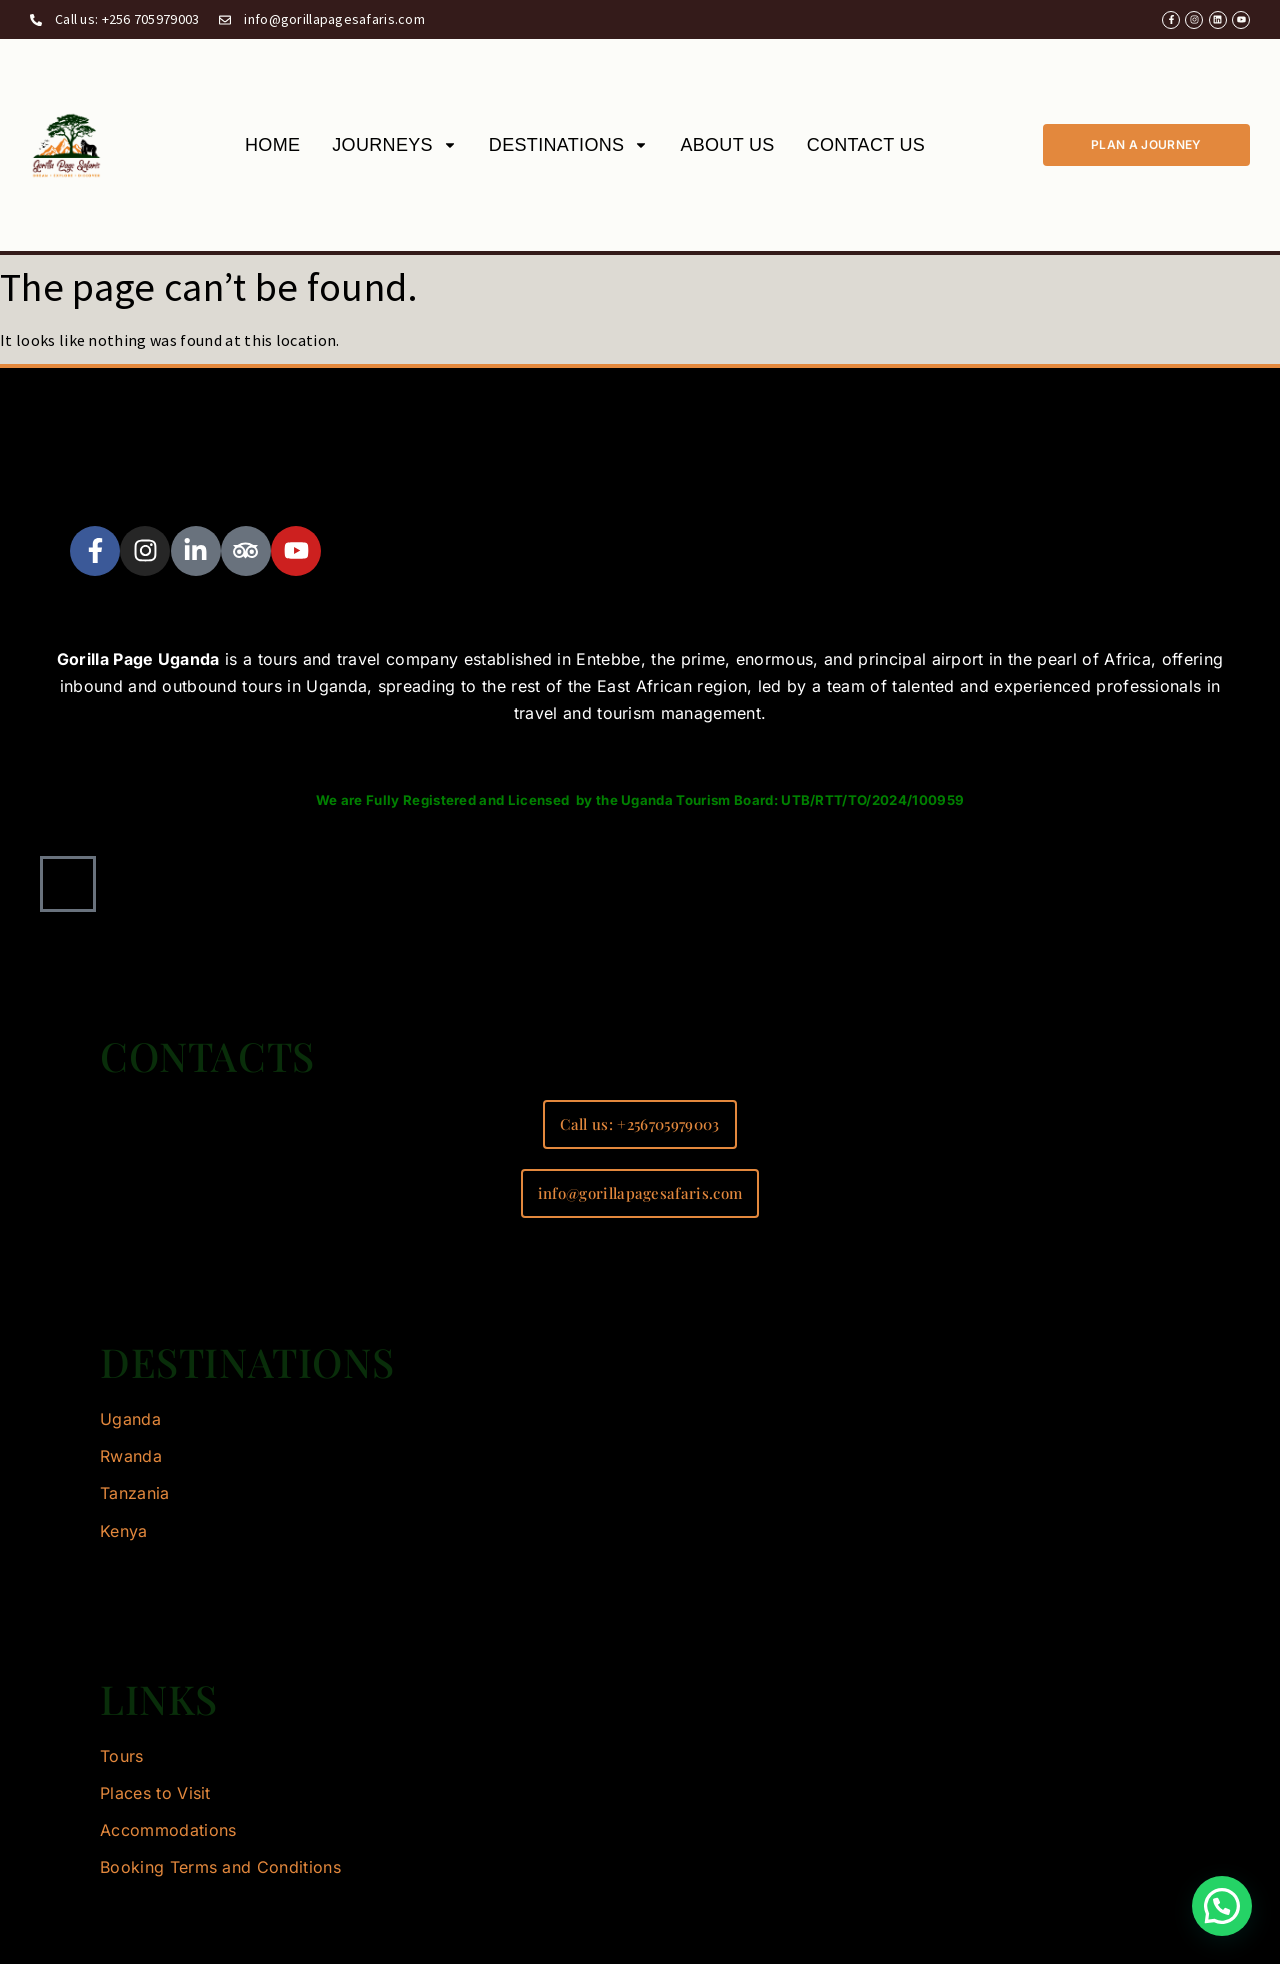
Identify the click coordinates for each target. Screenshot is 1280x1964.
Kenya (124, 1531)
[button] (1222, 1906)
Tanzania (135, 1493)
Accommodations (168, 1830)
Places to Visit (155, 1793)
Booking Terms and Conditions (220, 1867)
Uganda (130, 1419)
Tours (122, 1756)
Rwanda (131, 1456)
